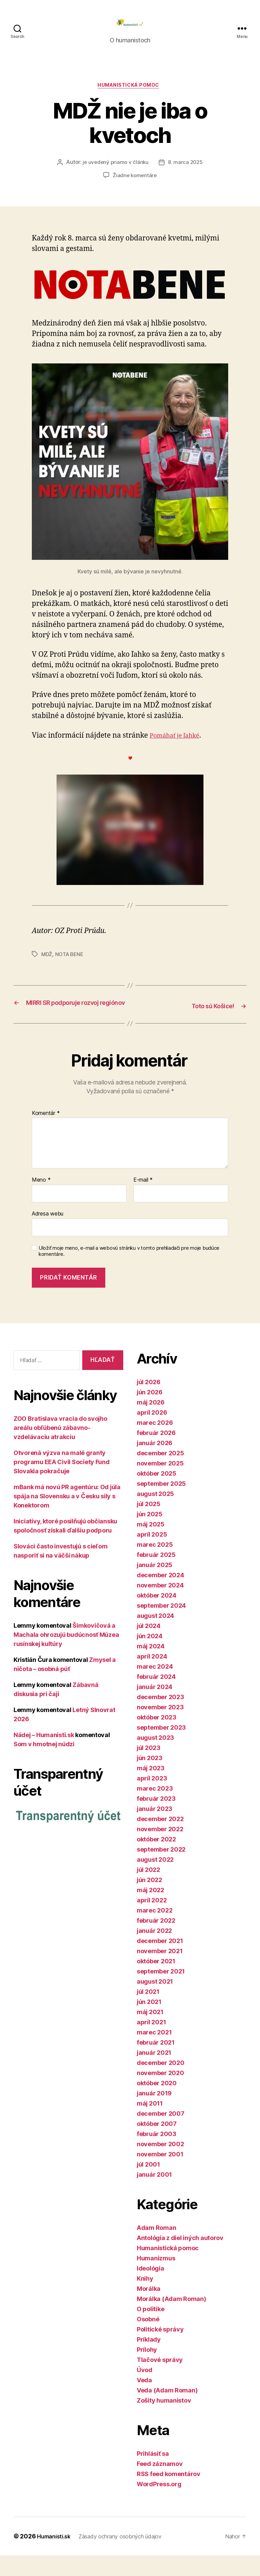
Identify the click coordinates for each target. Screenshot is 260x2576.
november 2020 (160, 2093)
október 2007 (157, 2144)
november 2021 (160, 1971)
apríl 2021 (151, 2042)
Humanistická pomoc (130, 97)
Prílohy (147, 2370)
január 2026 (154, 1463)
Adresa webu (47, 1234)
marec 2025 (155, 1565)
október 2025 (156, 1494)
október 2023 (156, 1737)
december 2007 (161, 2134)
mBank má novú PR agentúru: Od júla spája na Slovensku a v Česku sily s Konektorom (67, 1517)
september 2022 (161, 1870)
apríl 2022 (152, 1920)
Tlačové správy (160, 2380)
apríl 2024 (152, 1677)
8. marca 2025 (186, 174)
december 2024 (160, 1595)
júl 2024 (148, 1646)
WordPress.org (159, 2504)
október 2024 (156, 1616)
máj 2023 (151, 1788)
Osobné (148, 2339)
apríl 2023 (152, 1798)
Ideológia (150, 2289)
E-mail (143, 1201)
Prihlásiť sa (153, 2474)
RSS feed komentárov (168, 2494)
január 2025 (154, 1585)
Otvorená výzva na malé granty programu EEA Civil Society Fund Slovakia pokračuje (62, 1483)
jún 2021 (149, 2022)
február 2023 (156, 1819)
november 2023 (160, 1727)
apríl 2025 (152, 1555)
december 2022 (160, 1839)
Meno (41, 1201)
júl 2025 (148, 1524)
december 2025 (160, 1473)
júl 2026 (148, 1402)
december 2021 (160, 1961)
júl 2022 (148, 1890)
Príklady (149, 2360)
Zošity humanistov (164, 2421)
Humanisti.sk (56, 2556)
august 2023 (155, 1758)
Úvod (144, 2390)
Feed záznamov (160, 2484)
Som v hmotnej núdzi (44, 1765)
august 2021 (155, 2002)
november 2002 (160, 2164)
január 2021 (154, 2073)
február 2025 (156, 1575)
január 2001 (154, 2195)
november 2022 (160, 1849)
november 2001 (160, 2174)
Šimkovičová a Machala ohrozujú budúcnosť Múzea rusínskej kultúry (66, 1655)
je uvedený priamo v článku (115, 174)
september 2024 (161, 1626)
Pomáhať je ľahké (179, 747)
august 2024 (155, 1636)
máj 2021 (150, 2032)
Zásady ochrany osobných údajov (129, 2556)
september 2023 (161, 1748)
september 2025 (161, 1504)
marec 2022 (154, 1931)
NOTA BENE (71, 966)
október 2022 (156, 1859)
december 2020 (161, 2083)
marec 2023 (155, 1809)
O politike (150, 2329)
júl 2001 (148, 2185)
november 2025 (160, 1483)
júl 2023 (148, 1768)
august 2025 (155, 1514)
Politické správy (160, 2349)
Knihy (145, 2299)
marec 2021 (154, 2052)
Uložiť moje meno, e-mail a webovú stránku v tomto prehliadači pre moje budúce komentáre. (129, 1272)
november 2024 (160, 1605)
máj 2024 (151, 1666)
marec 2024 (155, 1687)
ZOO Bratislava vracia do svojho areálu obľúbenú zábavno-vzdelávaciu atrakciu (60, 1448)
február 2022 (156, 1941)
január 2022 (154, 1951)
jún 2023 (149, 1778)
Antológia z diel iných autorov (180, 2258)
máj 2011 (150, 2124)
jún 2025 (149, 1534)
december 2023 (160, 1717)
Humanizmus (156, 2278)
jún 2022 (149, 1900)
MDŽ (47, 966)
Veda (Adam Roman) (167, 2410)
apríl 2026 (152, 1433)
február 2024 (156, 1697)
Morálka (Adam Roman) (171, 2319)
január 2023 (154, 1829)
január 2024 (154, 1707)
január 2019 (154, 2113)
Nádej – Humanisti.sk (44, 1755)
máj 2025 (151, 1544)
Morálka (148, 2309)
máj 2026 (151, 1423)
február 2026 (156, 1453)
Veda (144, 2400)
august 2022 (155, 1880)
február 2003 (156, 2154)
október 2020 (157, 2103)
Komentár (46, 1134)
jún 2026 (149, 1412)
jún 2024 (149, 1656)
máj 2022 (150, 1910)
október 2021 (156, 1981)
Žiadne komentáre (135, 187)
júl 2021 (148, 2012)
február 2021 (156, 2063)
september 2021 (161, 1992)
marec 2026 (155, 1443)
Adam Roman (156, 2248)
